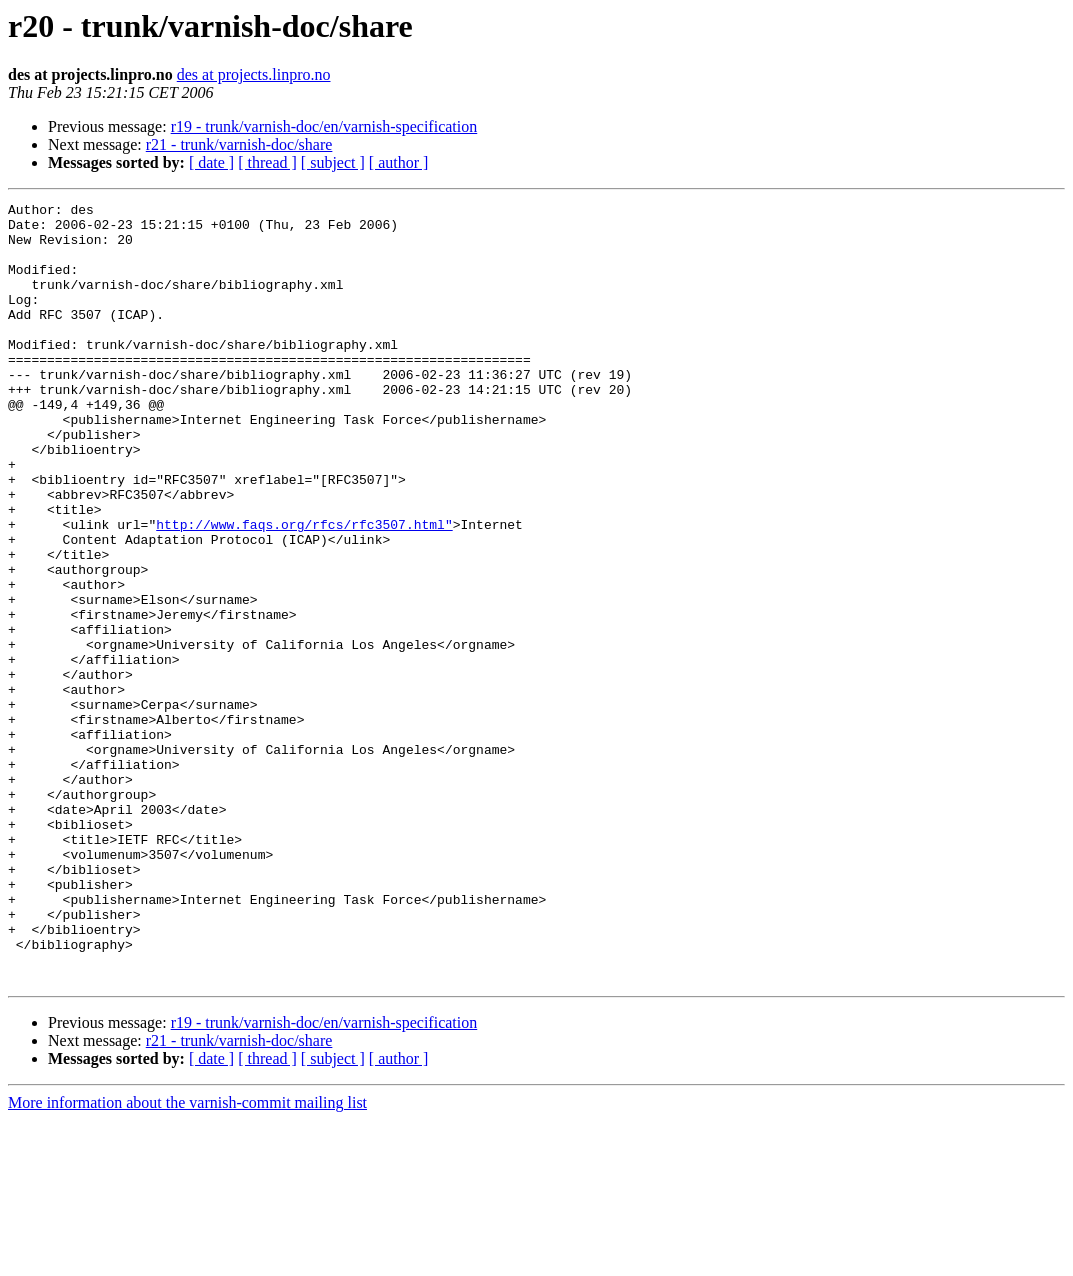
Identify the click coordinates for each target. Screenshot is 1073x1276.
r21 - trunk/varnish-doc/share (239, 144)
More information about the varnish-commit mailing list (187, 1258)
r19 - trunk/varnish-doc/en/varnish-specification (324, 126)
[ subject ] (333, 162)
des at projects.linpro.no (254, 74)
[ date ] (211, 162)
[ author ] (399, 162)
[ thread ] (267, 162)
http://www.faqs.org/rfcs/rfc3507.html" (304, 590)
